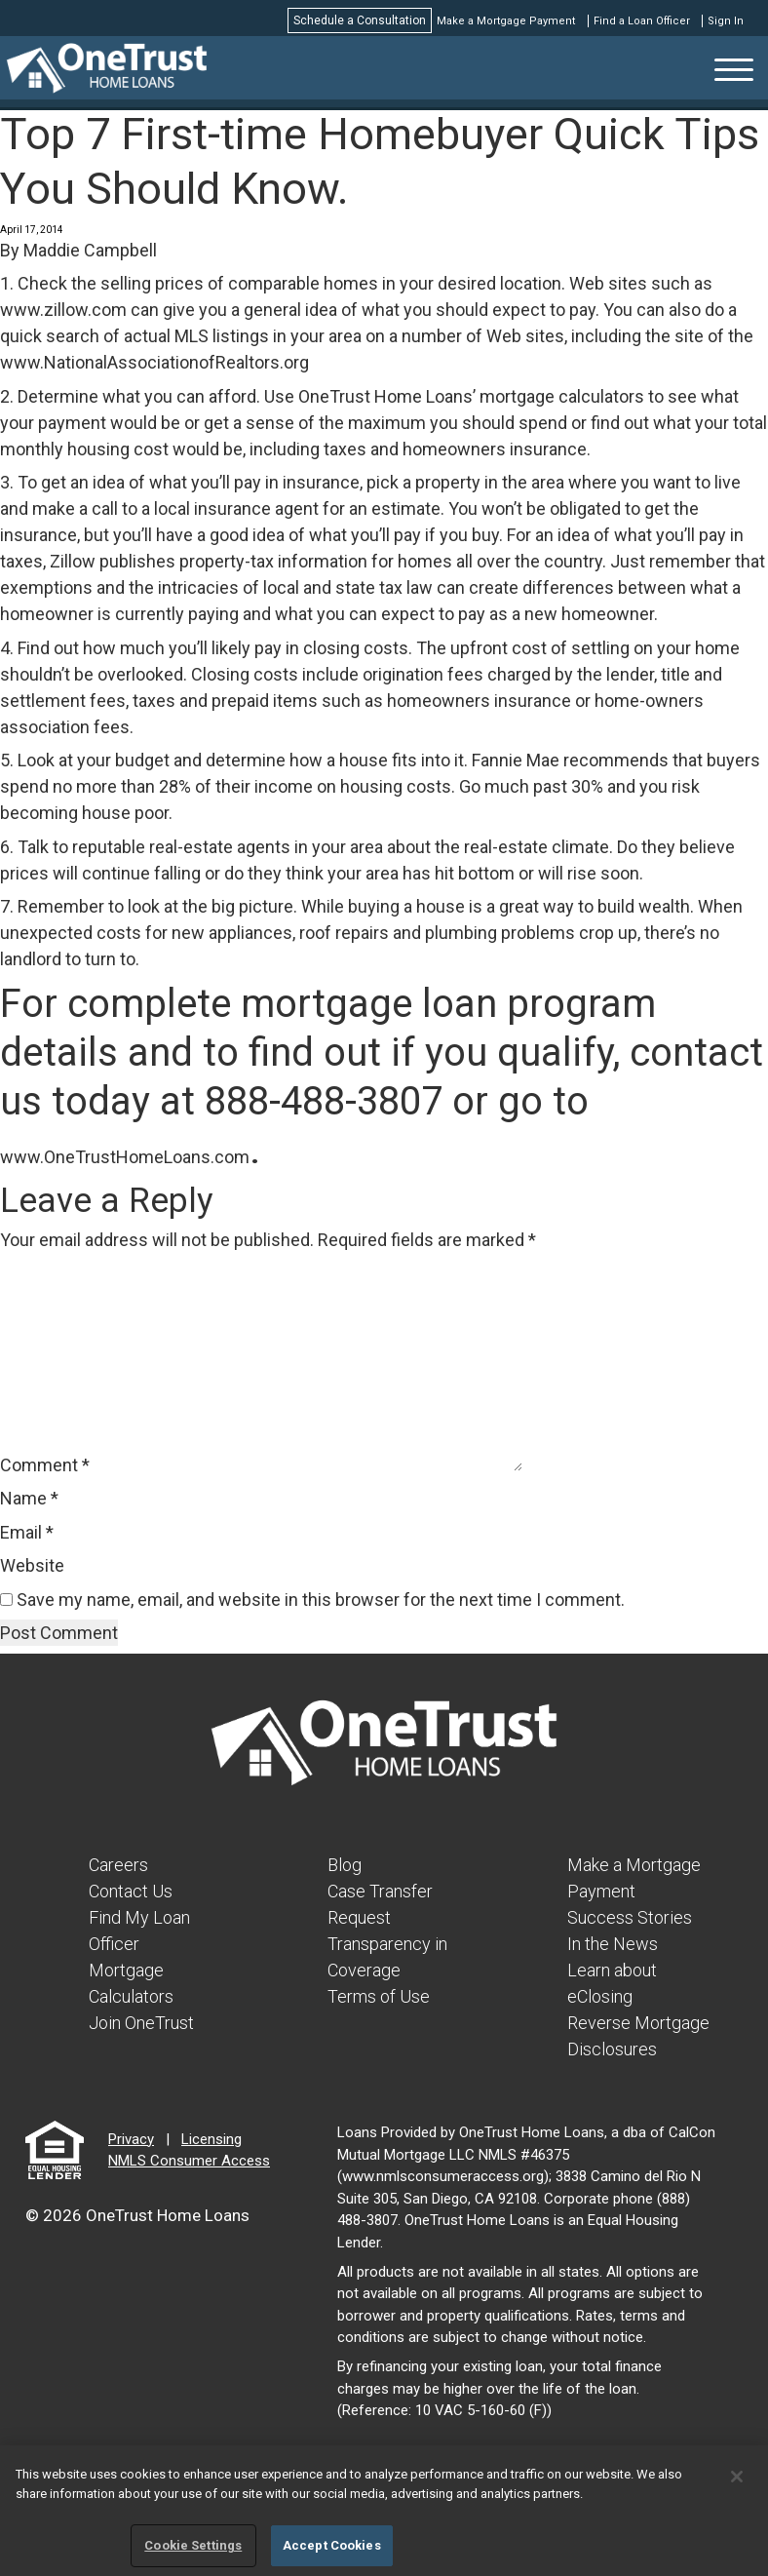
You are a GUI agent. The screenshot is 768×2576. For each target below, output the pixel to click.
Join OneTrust (141, 2022)
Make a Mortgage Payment (506, 21)
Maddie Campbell (90, 250)
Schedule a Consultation (359, 20)
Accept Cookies (332, 2545)
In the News (612, 1943)
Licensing (211, 2139)
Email (27, 1532)
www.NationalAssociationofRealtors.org (154, 362)
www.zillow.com (63, 309)
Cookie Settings (193, 2545)
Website (32, 1565)
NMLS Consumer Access (189, 2160)
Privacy (131, 2139)
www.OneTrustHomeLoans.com (125, 1157)
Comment (45, 1465)
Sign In (726, 21)
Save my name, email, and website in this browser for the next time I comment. (321, 1599)
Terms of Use (378, 1996)
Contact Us (131, 1891)
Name (29, 1498)
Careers (118, 1864)
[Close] (736, 2476)
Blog (344, 1864)
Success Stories (629, 1917)
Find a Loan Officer (642, 21)
